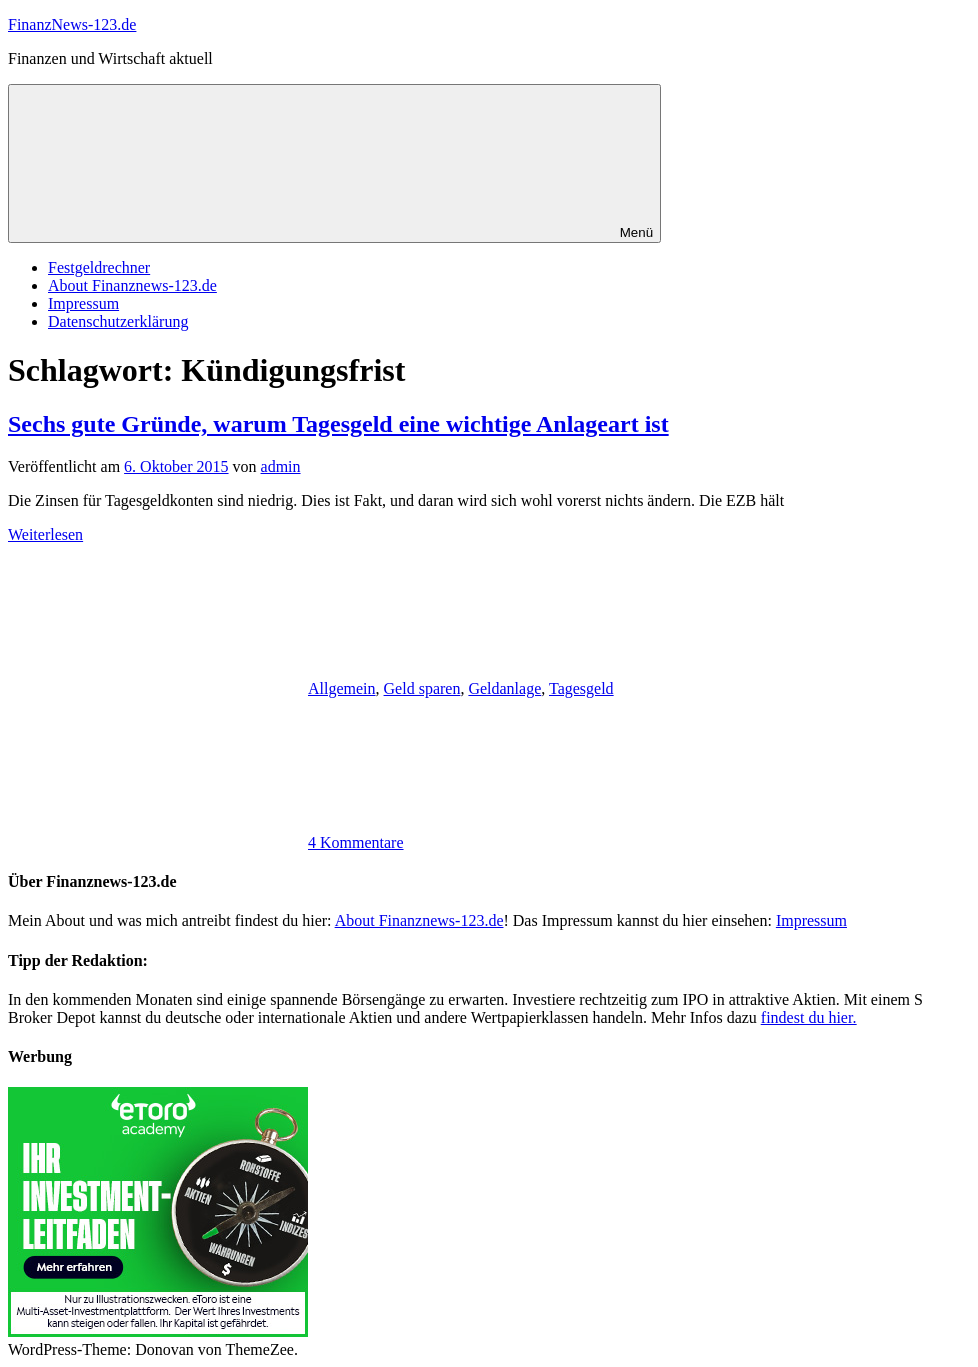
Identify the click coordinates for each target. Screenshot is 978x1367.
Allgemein (342, 688)
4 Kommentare (356, 842)
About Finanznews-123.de (132, 285)
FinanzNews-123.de (72, 24)
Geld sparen (422, 688)
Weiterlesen (45, 534)
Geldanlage (504, 688)
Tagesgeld (581, 688)
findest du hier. (809, 1017)
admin (281, 466)
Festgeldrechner (99, 267)
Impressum (83, 303)
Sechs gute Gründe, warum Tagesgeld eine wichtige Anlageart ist (338, 424)
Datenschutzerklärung (118, 321)
